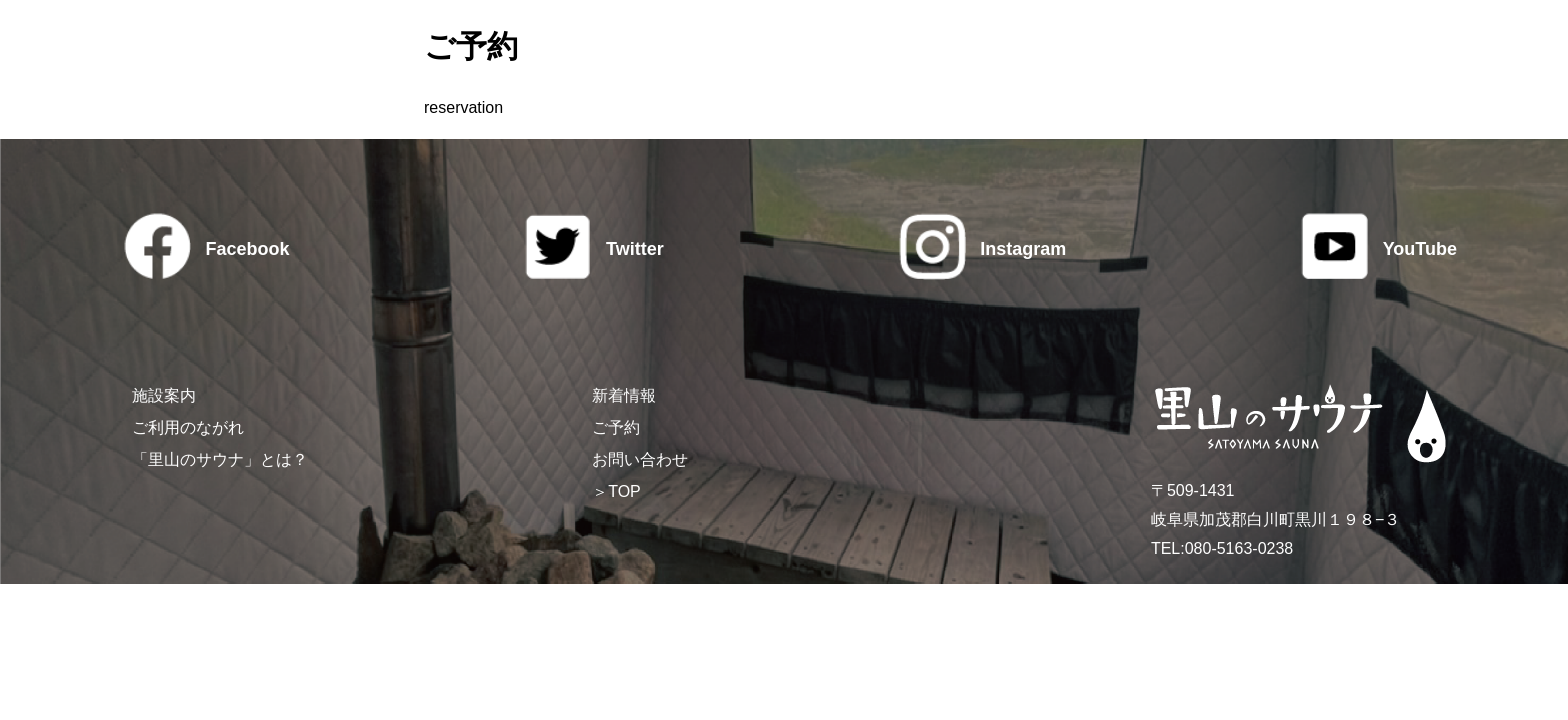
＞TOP (616, 491)
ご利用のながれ (188, 427)
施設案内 (164, 395)
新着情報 (624, 395)
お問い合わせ (640, 459)
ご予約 (616, 427)
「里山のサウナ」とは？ (220, 459)
